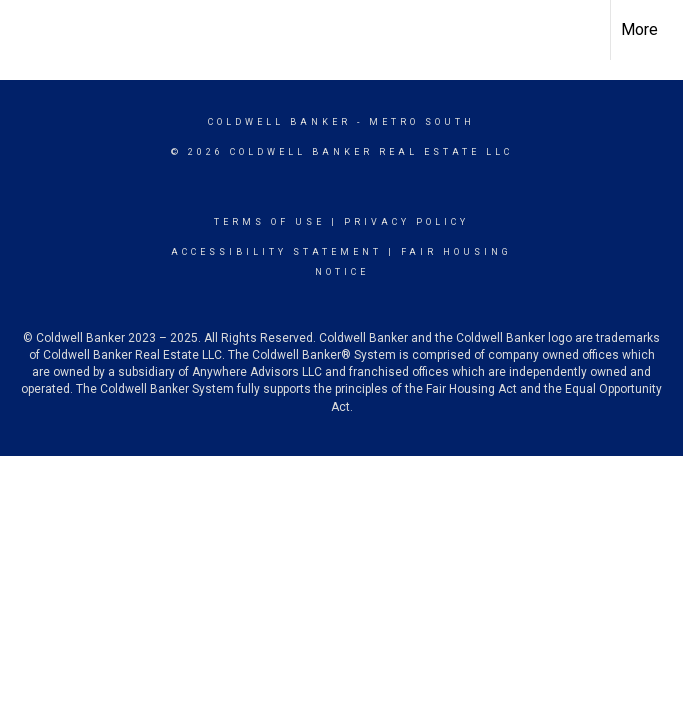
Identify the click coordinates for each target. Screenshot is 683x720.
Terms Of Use (269, 222)
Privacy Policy (406, 222)
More (639, 29)
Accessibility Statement (276, 252)
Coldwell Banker (279, 122)
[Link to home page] (25, 30)
